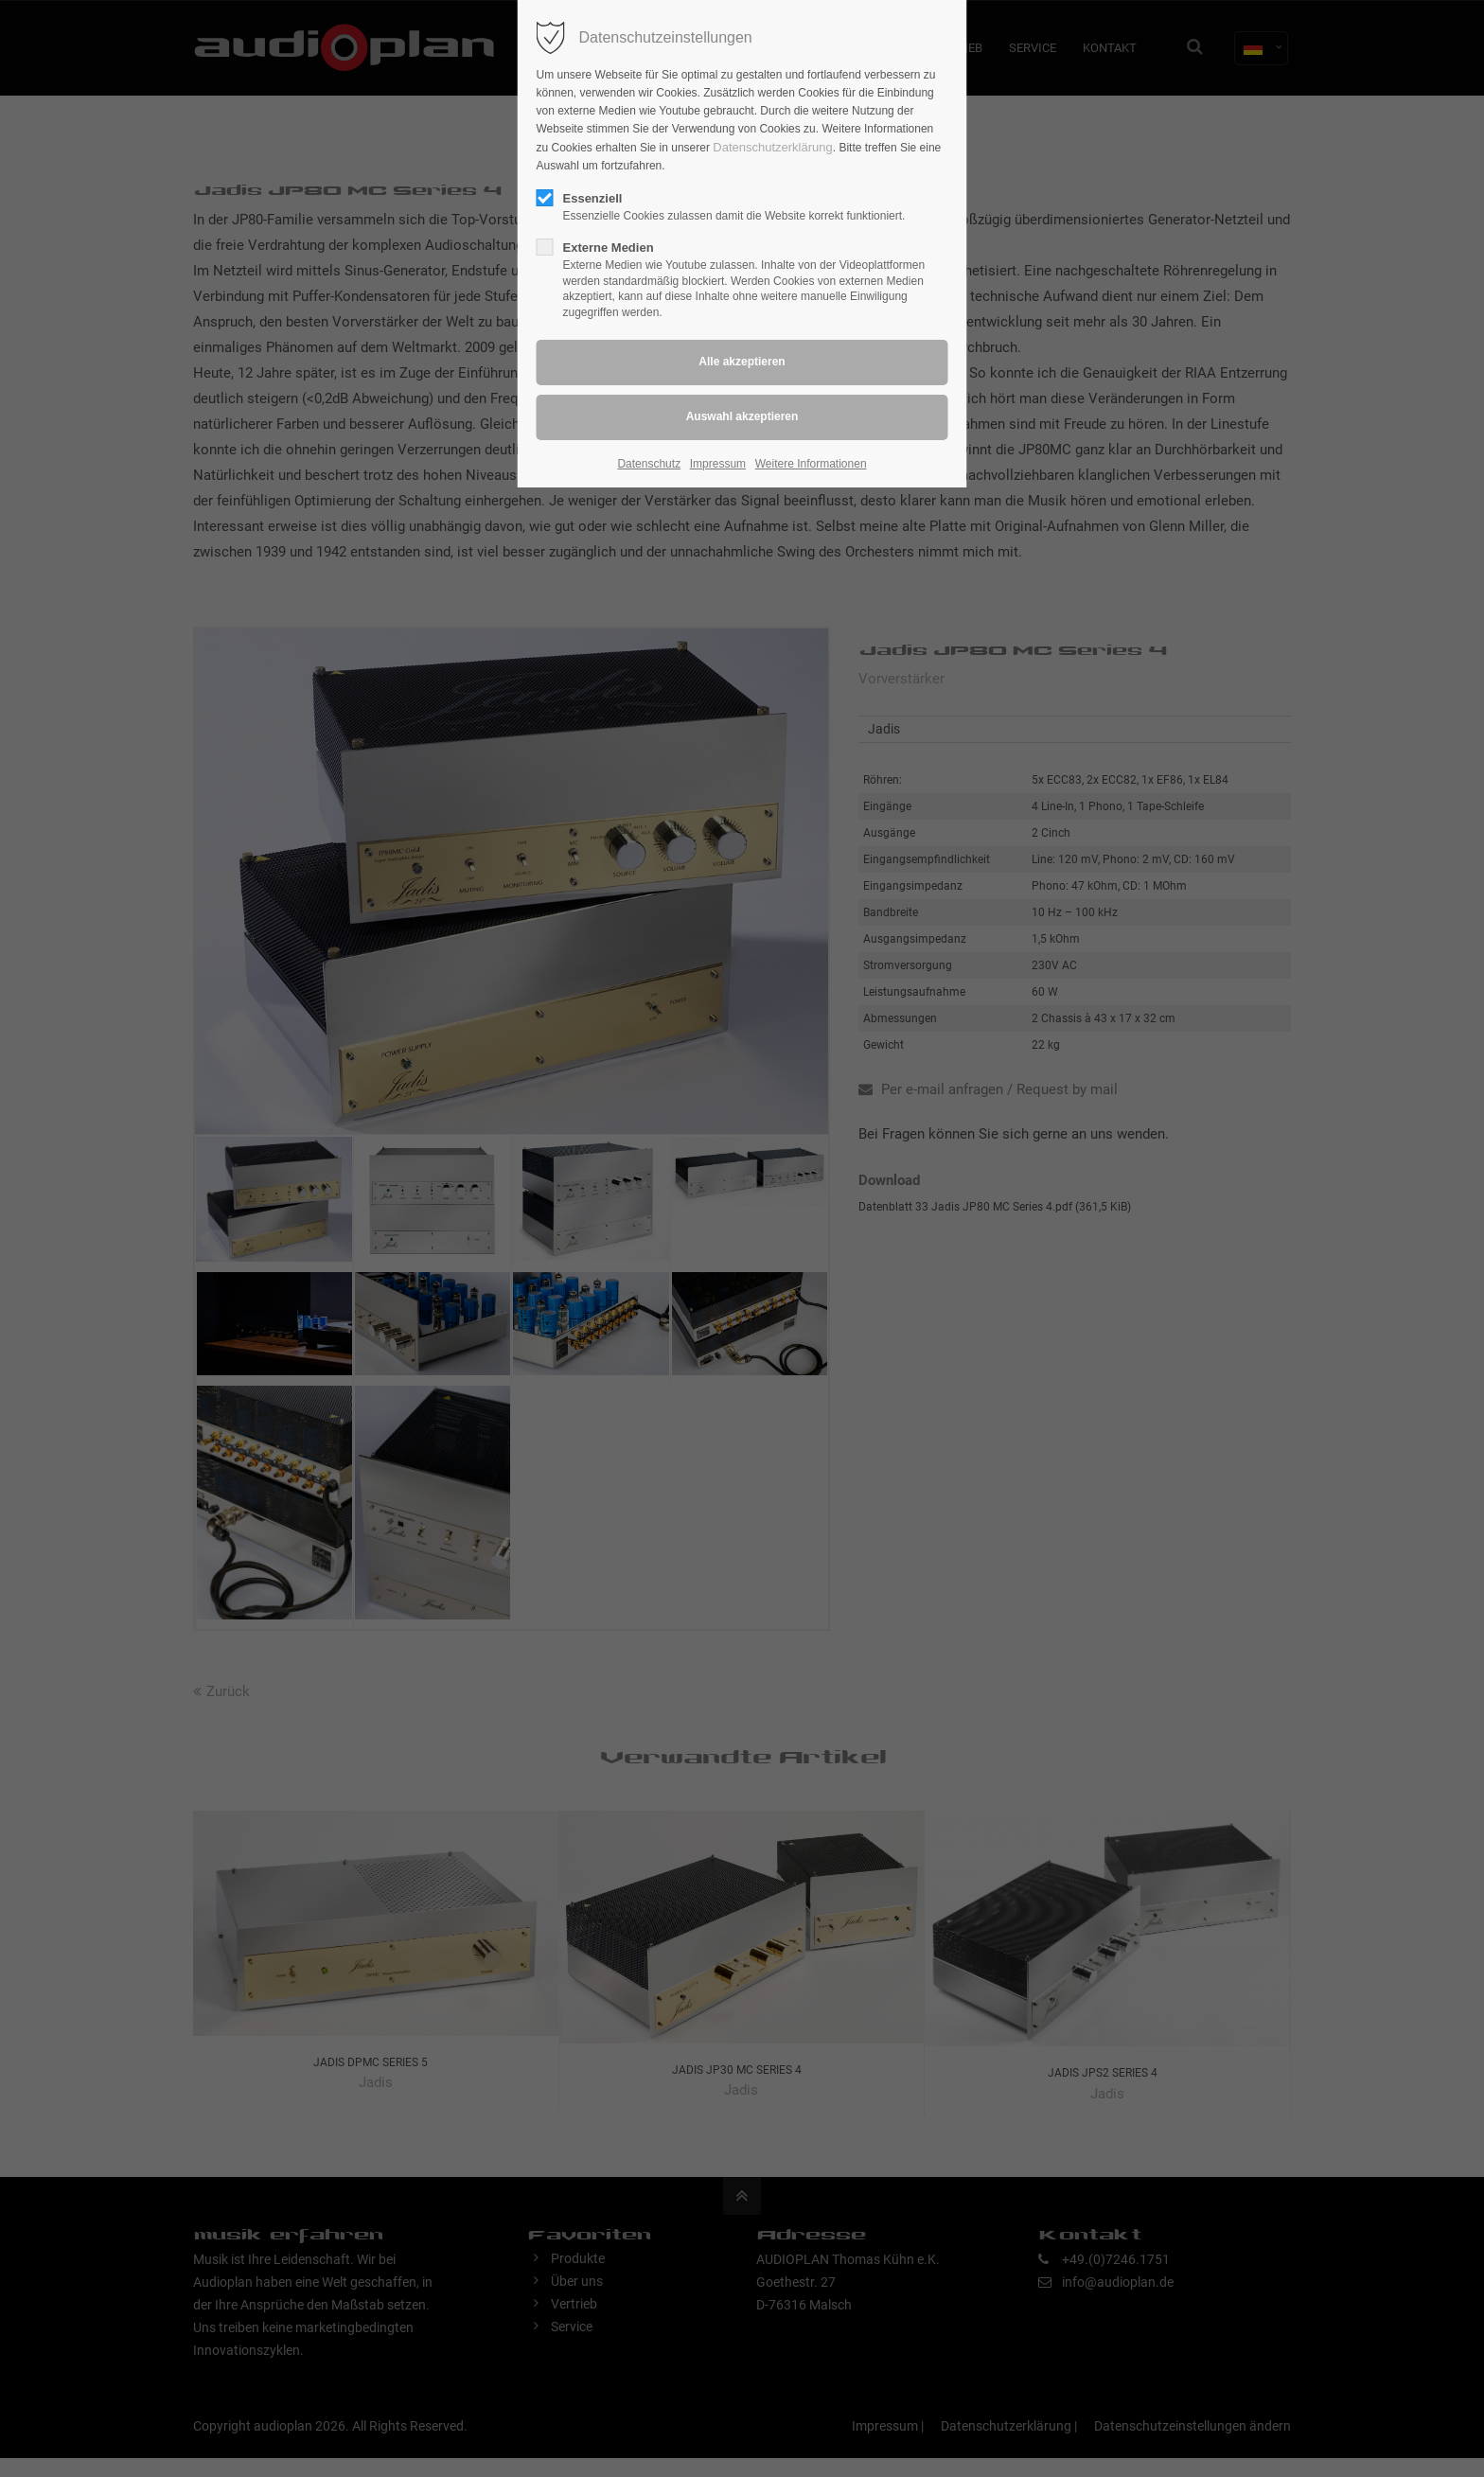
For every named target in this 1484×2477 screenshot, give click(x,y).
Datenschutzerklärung (772, 147)
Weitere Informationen (811, 463)
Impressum (718, 463)
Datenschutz (648, 463)
